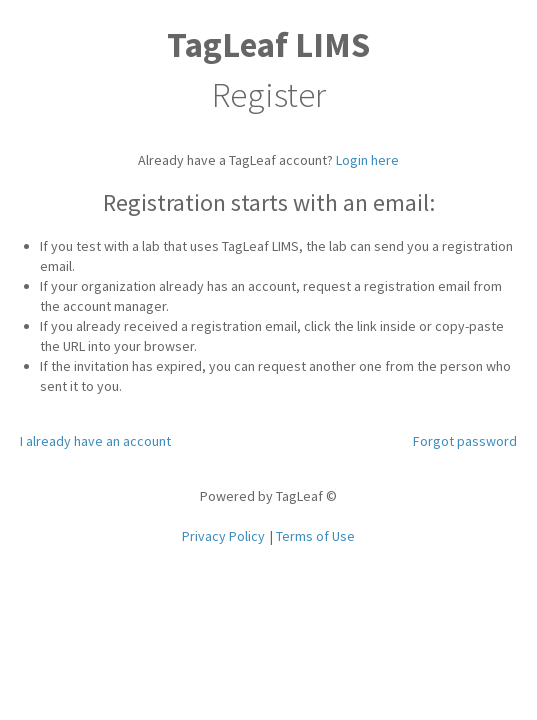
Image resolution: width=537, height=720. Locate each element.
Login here (367, 160)
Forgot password (465, 441)
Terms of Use (315, 536)
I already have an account (95, 441)
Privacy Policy (223, 536)
